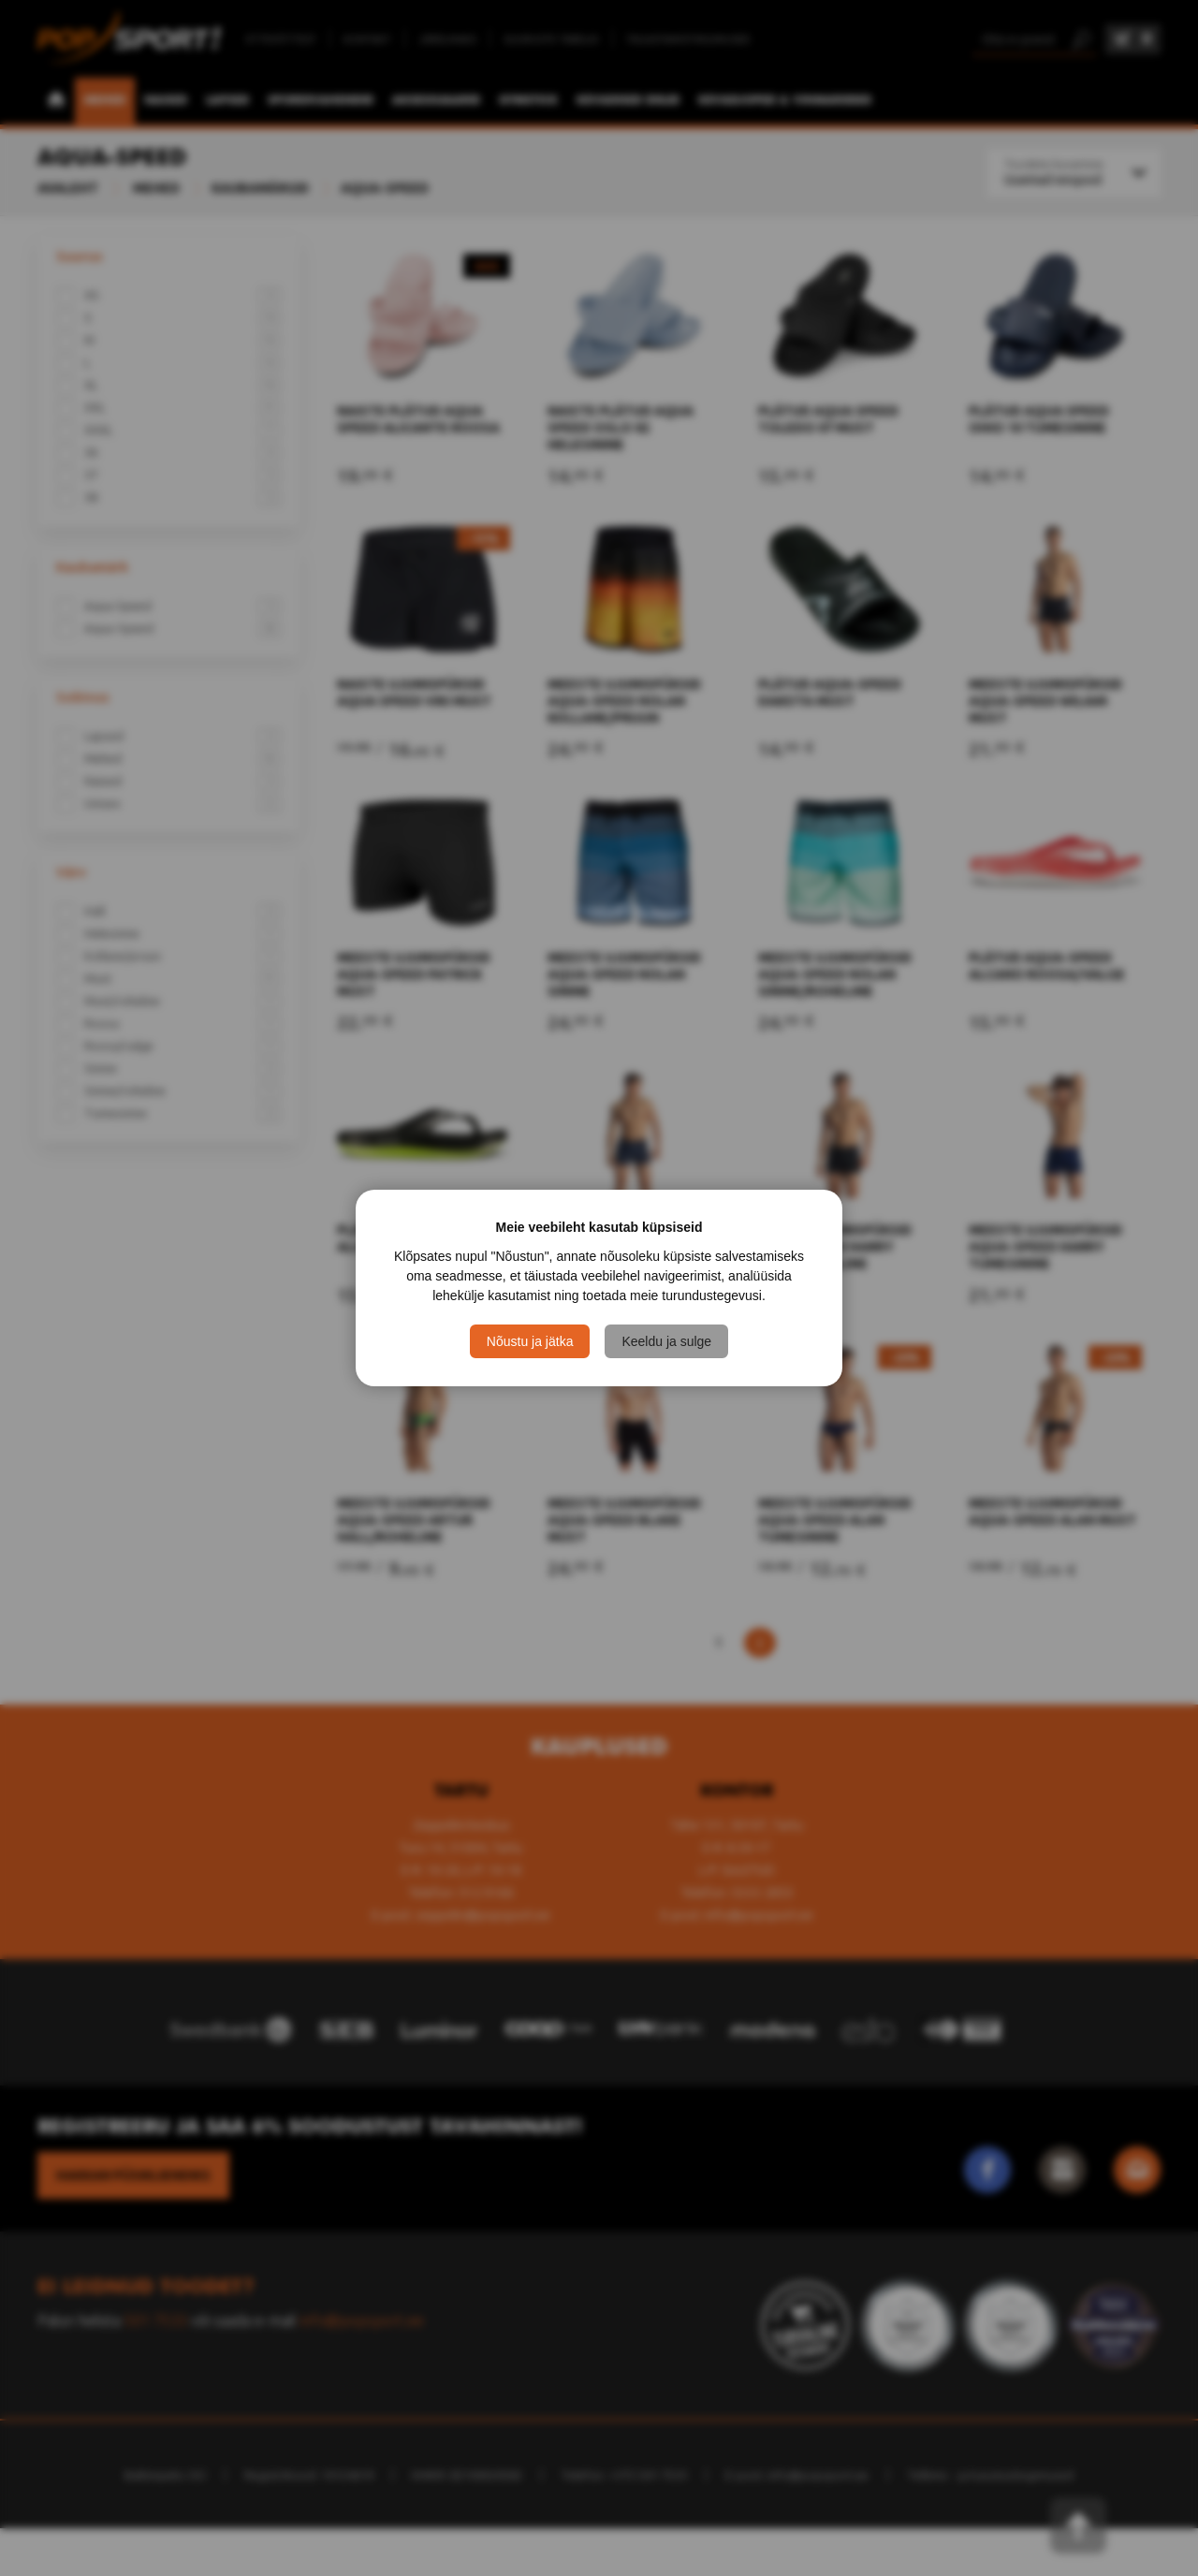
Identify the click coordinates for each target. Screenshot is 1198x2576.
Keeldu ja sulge (666, 1341)
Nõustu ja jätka (530, 1341)
